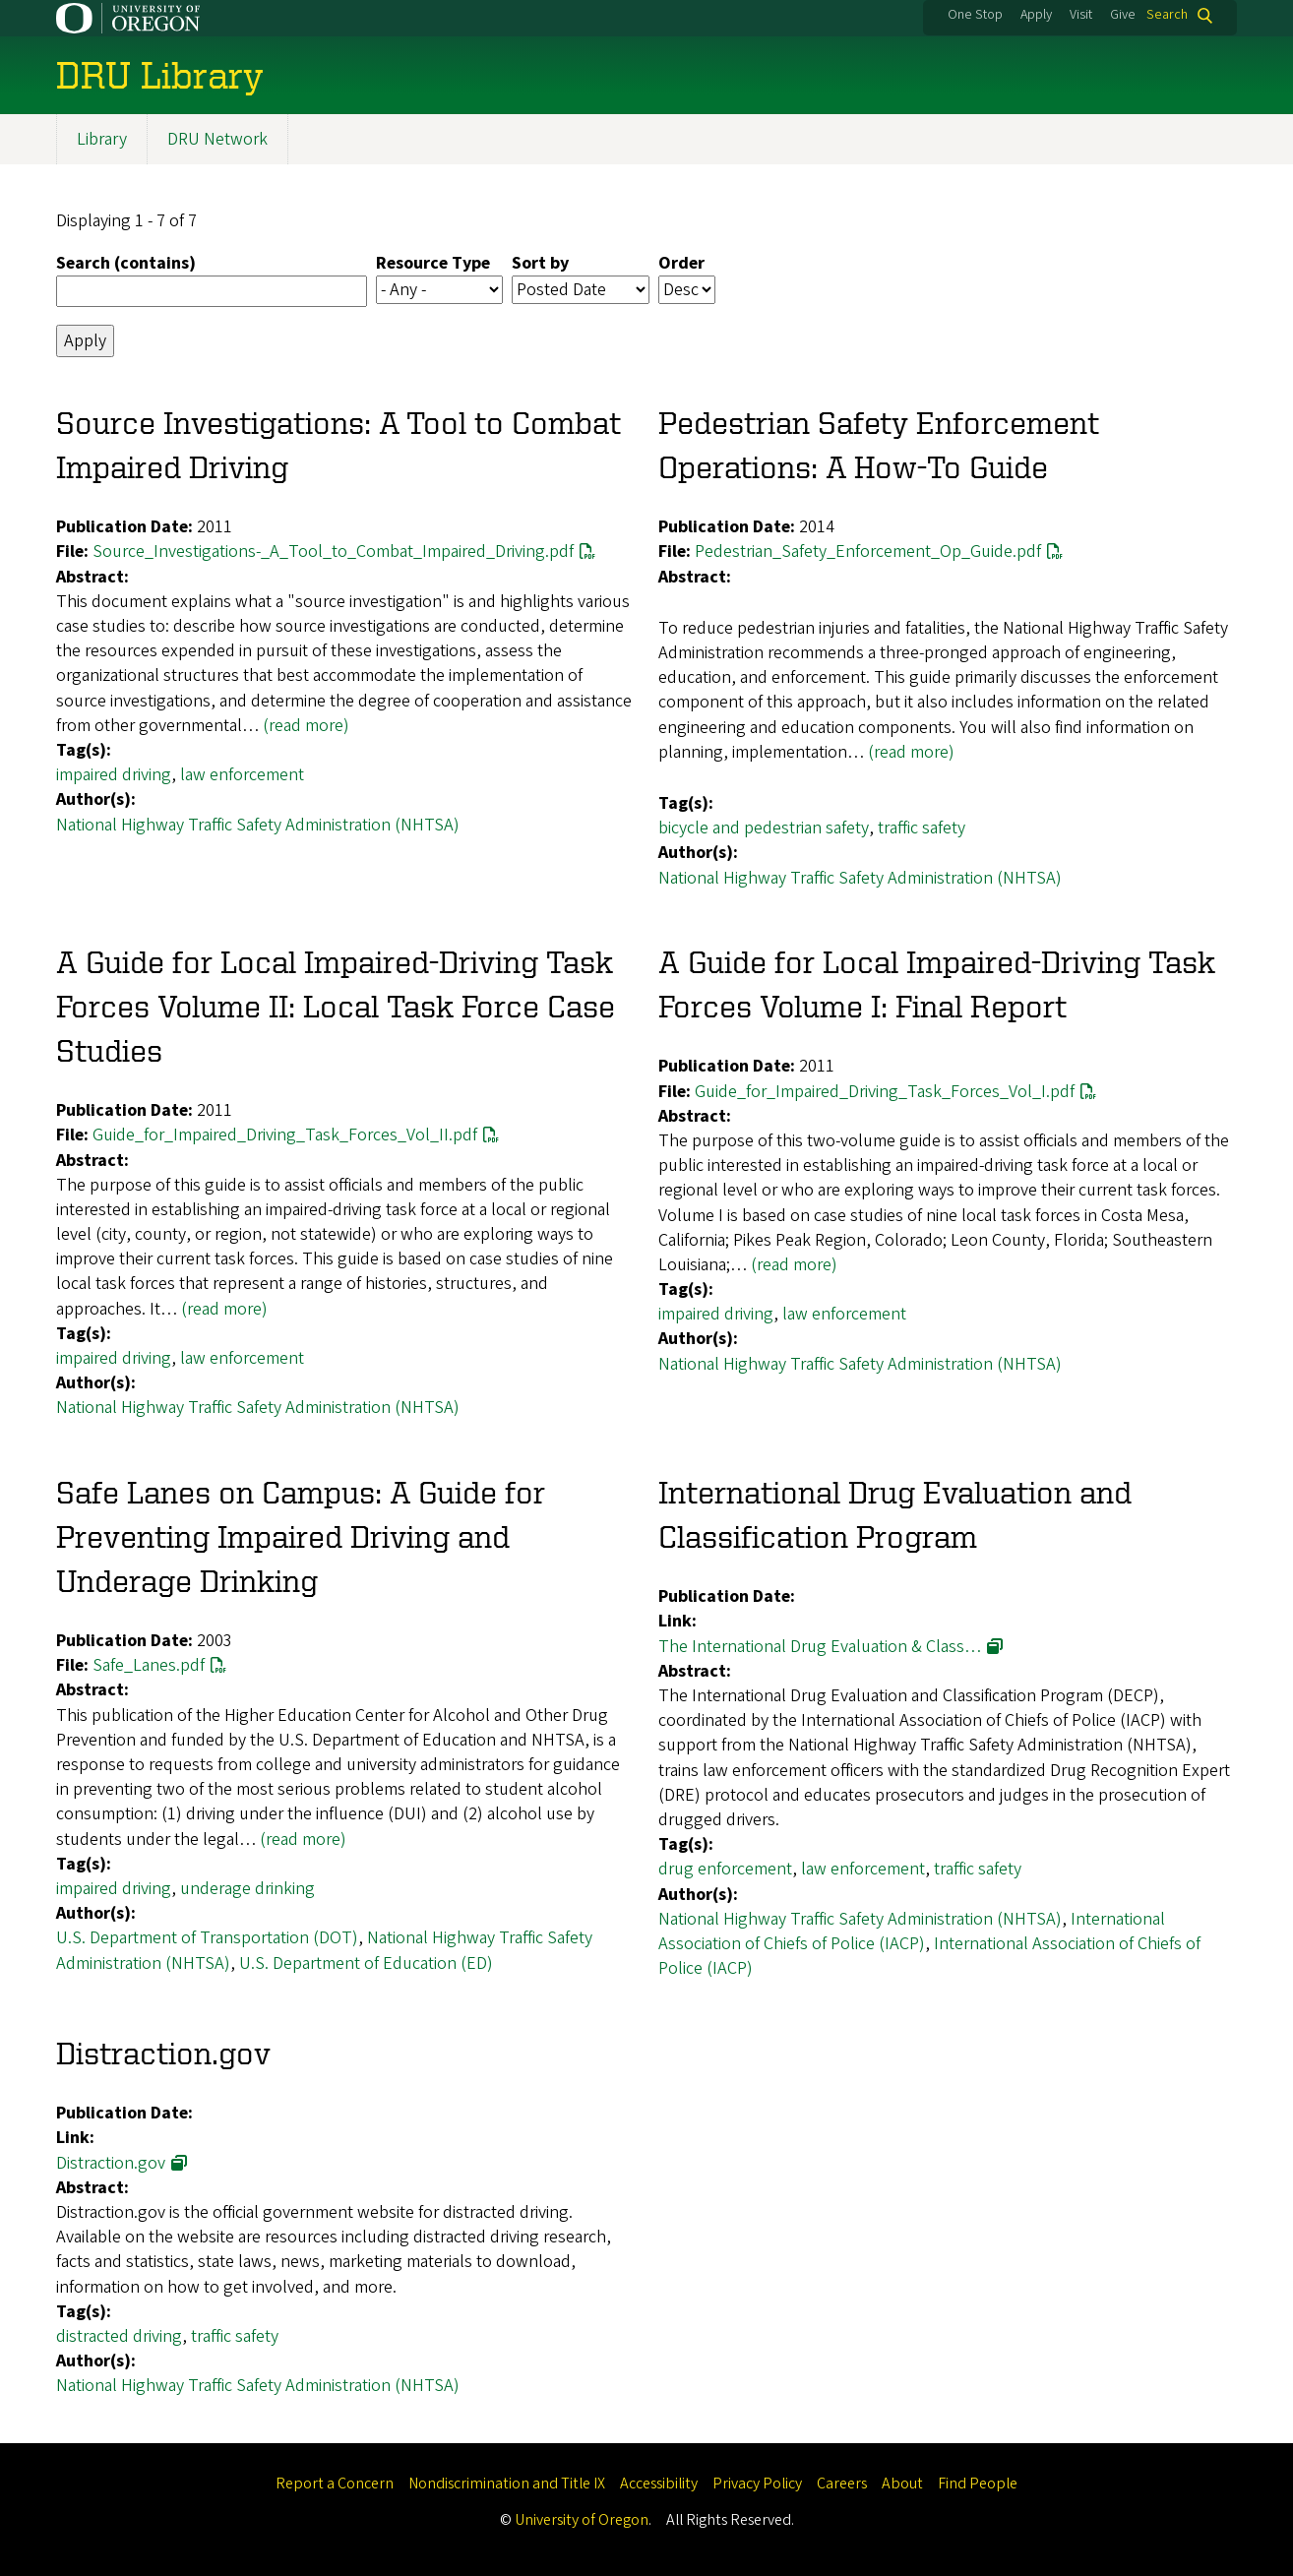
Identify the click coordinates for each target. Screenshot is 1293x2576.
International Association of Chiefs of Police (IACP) (911, 1931)
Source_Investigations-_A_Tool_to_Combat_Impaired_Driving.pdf (333, 552)
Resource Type (433, 264)
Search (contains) (126, 264)
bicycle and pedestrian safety (763, 829)
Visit (1081, 15)
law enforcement (242, 776)
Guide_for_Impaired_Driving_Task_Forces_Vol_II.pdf (284, 1136)
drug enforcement (725, 1870)
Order (681, 264)
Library (102, 139)
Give (1123, 15)
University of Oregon (581, 2520)
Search (1167, 15)
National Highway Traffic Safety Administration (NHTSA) (258, 825)
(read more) (306, 725)
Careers (842, 2483)
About (902, 2483)
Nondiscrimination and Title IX (506, 2483)
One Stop (975, 15)
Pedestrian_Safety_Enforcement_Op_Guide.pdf (868, 552)
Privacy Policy (757, 2483)
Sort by (540, 264)
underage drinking (247, 1888)
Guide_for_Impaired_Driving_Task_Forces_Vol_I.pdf (885, 1091)
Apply (1036, 15)
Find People (977, 2483)
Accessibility (659, 2483)
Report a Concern (335, 2483)
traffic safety (921, 829)
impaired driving (113, 776)
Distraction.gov (110, 2163)
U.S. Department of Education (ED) (366, 1963)
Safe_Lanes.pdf (148, 1666)
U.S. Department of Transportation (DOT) (207, 1939)
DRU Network (217, 139)
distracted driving (119, 2336)
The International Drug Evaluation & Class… (819, 1646)
